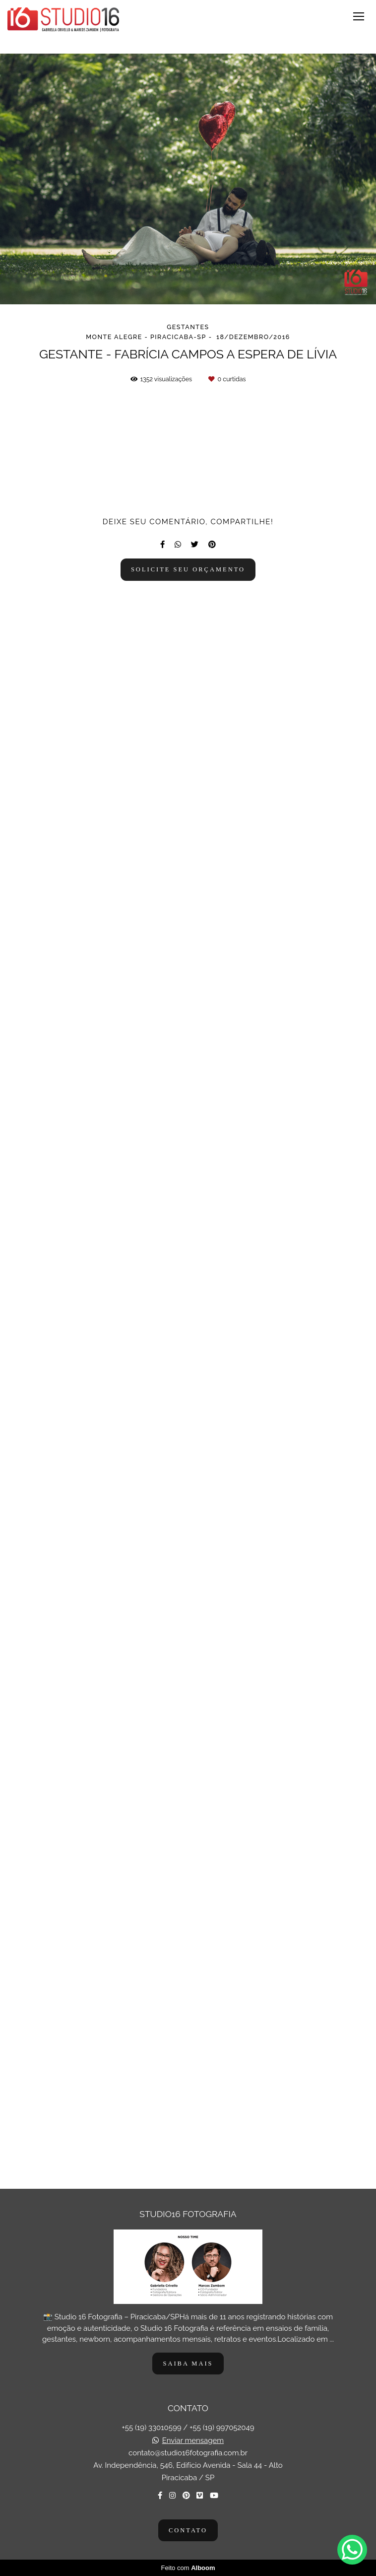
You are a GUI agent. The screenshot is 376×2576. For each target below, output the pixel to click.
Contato (188, 2530)
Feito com (188, 2568)
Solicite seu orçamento (188, 2121)
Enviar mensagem (193, 2440)
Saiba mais (188, 2363)
